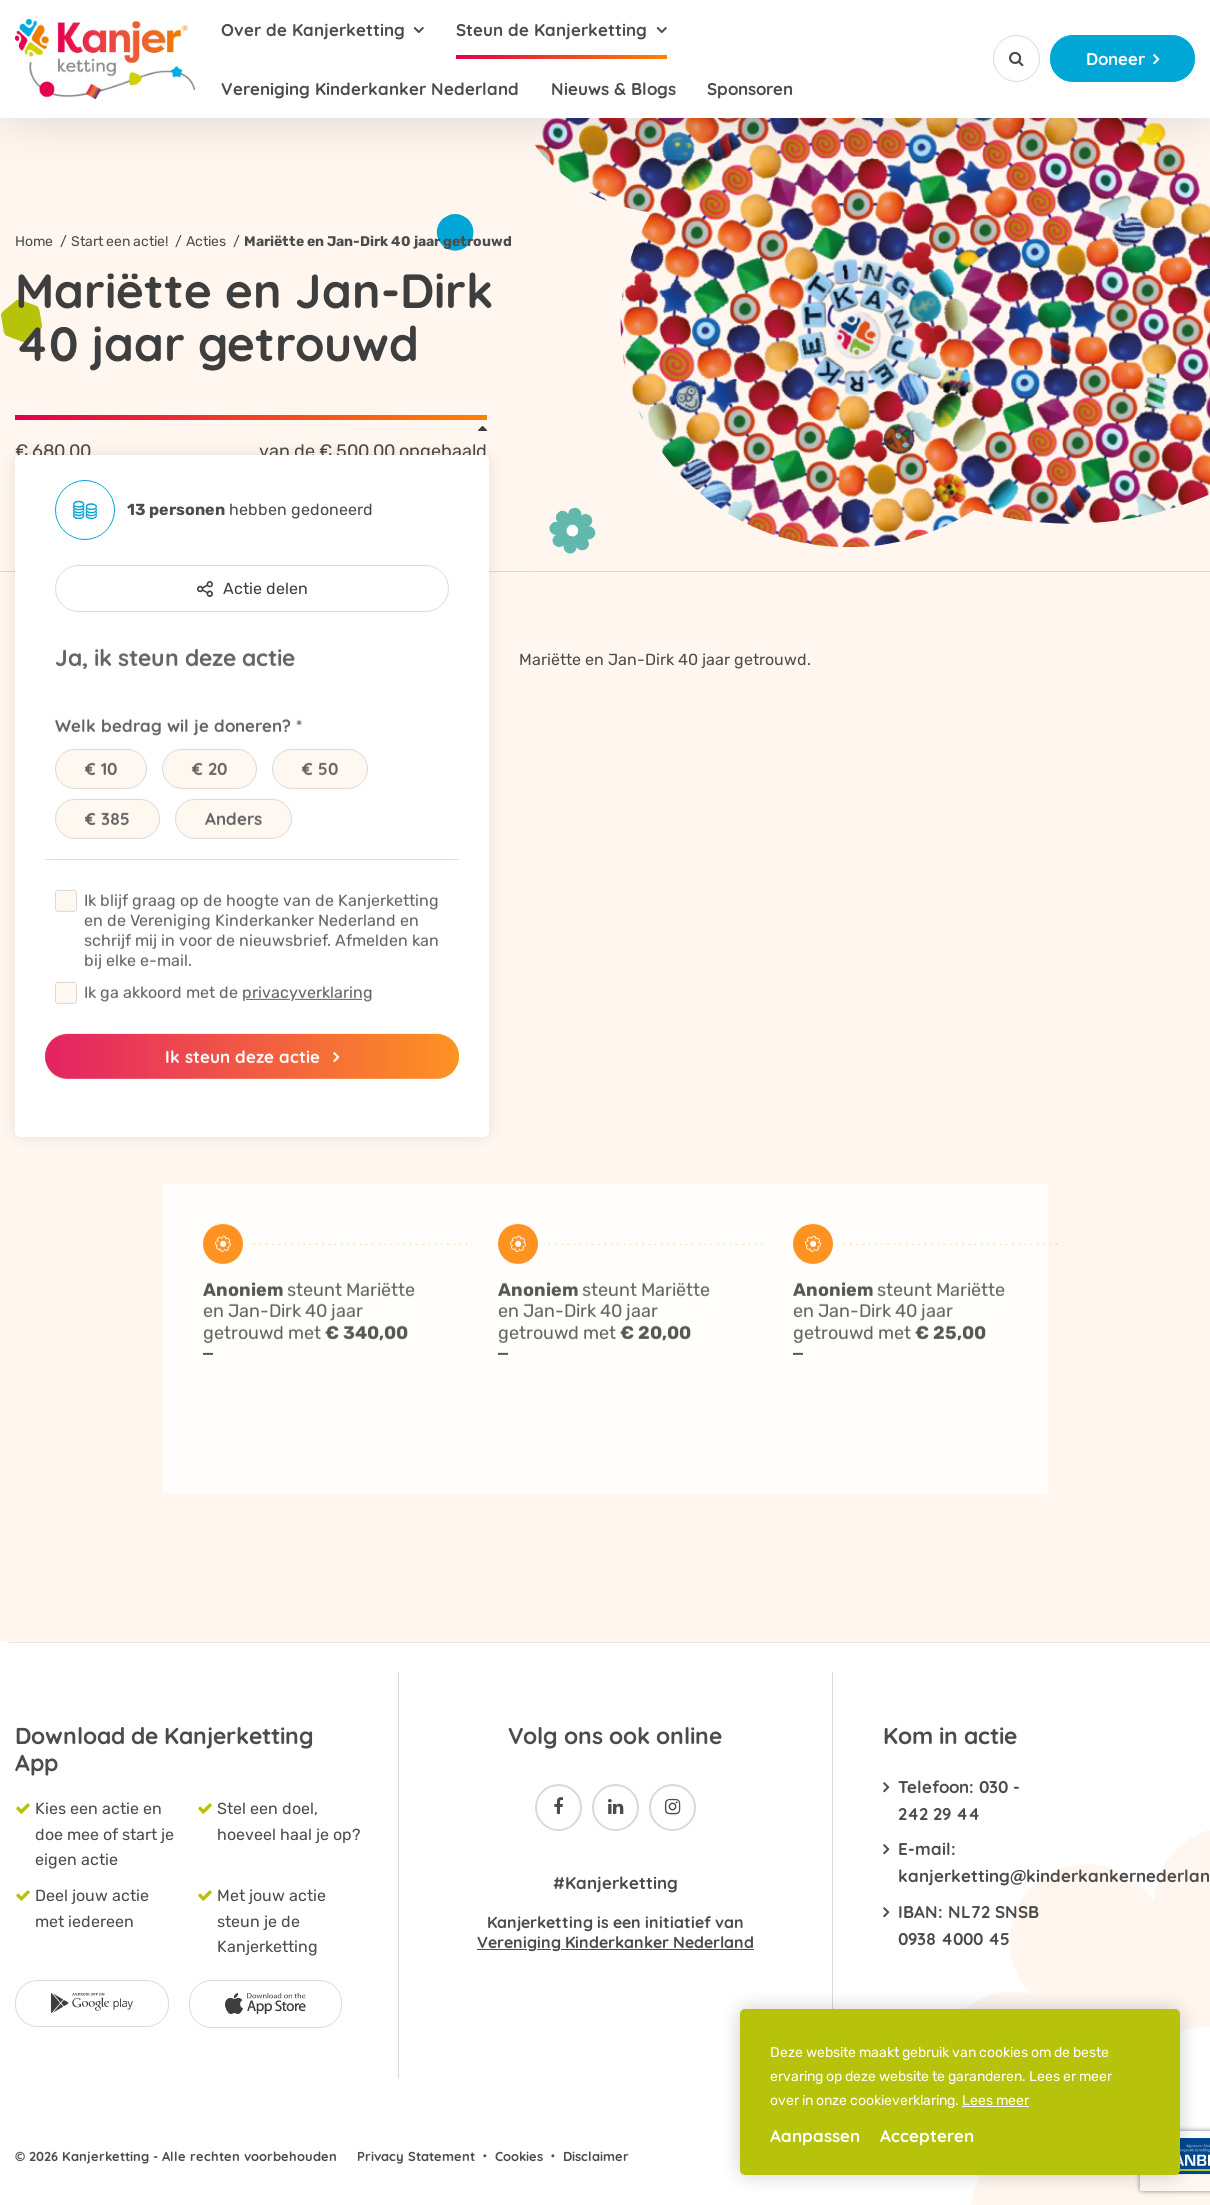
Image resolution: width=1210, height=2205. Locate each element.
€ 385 (107, 851)
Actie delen (252, 588)
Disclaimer (596, 2156)
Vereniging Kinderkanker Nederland (370, 88)
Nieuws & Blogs (613, 88)
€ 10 (101, 801)
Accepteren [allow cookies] (927, 2135)
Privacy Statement (416, 2156)
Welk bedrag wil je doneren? (173, 758)
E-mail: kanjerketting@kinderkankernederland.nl (968, 1862)
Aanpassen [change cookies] (815, 2135)
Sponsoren (750, 88)
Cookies (519, 2156)
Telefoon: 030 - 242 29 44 (959, 1800)
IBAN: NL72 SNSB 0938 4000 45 (968, 1925)
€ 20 (209, 801)
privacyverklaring (307, 1025)
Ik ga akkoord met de (228, 1025)
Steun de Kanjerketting (551, 29)
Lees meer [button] (995, 2100)
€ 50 (320, 801)
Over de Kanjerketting (313, 29)
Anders (233, 851)
